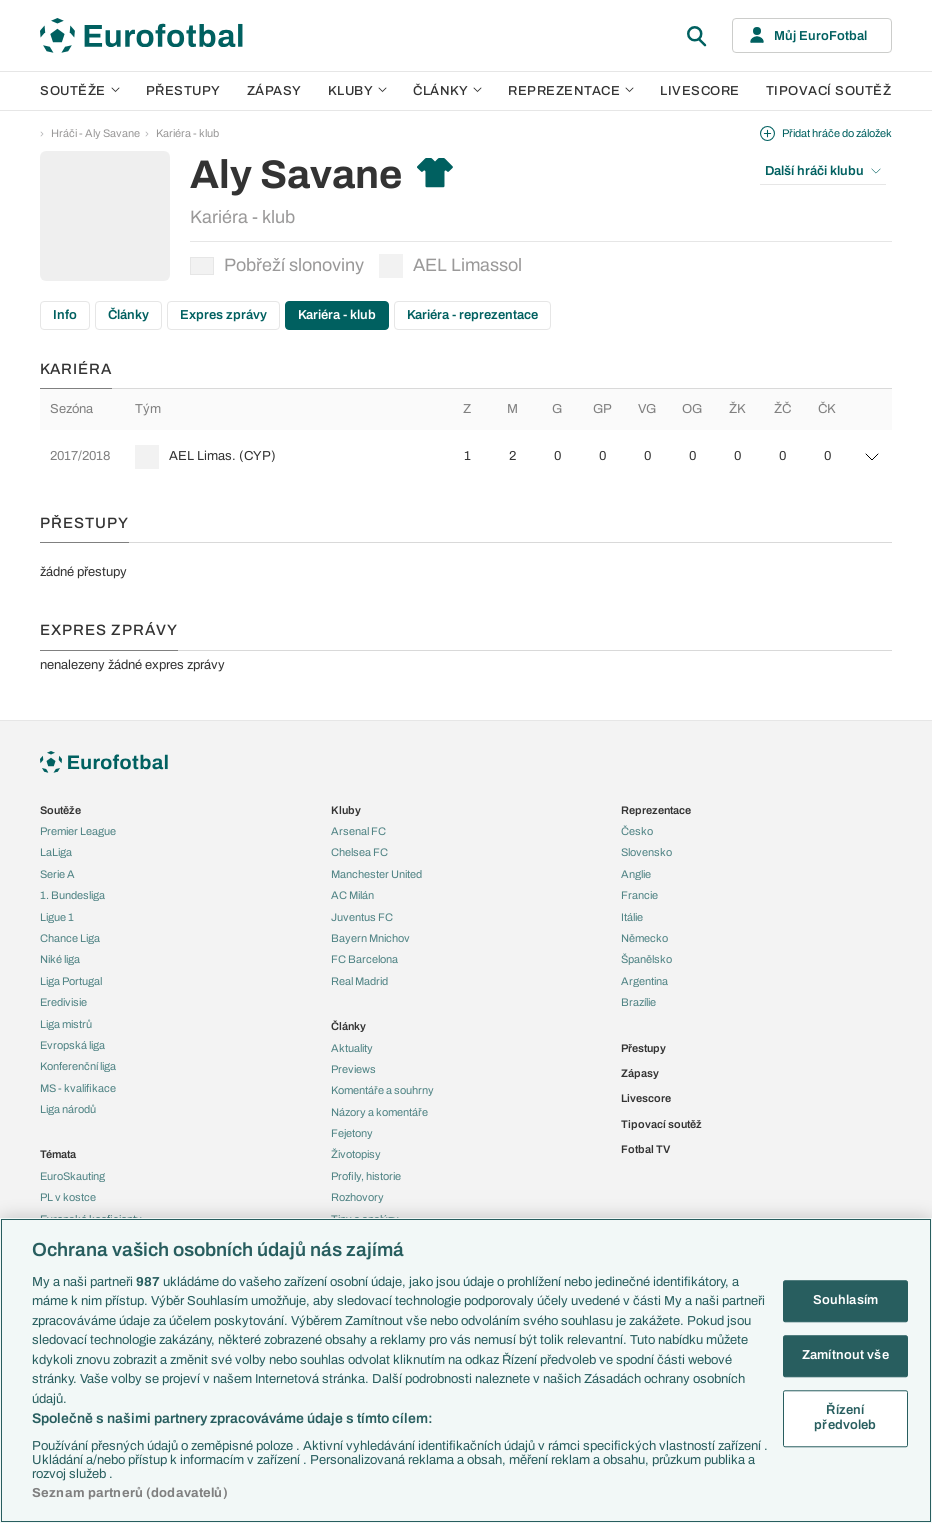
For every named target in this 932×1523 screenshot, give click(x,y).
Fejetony (352, 1133)
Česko (637, 831)
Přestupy (183, 91)
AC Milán (352, 895)
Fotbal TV (645, 1149)
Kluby (358, 91)
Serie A (57, 874)
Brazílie (638, 1002)
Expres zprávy (223, 315)
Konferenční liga (78, 1066)
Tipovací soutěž (829, 91)
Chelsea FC (359, 852)
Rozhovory (357, 1197)
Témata (58, 1154)
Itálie (632, 917)
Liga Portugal (71, 981)
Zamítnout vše (845, 1355)
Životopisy (356, 1154)
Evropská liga (72, 1045)
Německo (644, 938)
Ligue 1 (57, 917)
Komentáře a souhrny (382, 1090)
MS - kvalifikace (78, 1088)
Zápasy (274, 91)
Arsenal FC (358, 831)
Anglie (636, 874)
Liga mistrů (66, 1024)
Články (128, 315)
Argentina (644, 981)
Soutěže (80, 91)
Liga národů (68, 1109)
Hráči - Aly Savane (95, 133)
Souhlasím (845, 1301)
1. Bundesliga (72, 895)
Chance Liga (70, 938)
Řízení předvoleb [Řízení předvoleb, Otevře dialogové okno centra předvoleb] (845, 1418)
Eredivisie (63, 1002)
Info (65, 315)
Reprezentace (571, 91)
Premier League (78, 831)
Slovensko (646, 852)
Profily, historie (366, 1176)
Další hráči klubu (823, 171)
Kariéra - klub (187, 133)
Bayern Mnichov (370, 938)
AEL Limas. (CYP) (222, 456)
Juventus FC (362, 917)
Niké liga (60, 959)
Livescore (700, 91)
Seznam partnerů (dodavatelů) (130, 1493)
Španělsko (646, 959)
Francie (639, 895)
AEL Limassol (450, 266)
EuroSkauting (72, 1176)
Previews (353, 1069)
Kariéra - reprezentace (472, 315)
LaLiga (56, 852)
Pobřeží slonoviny (277, 265)
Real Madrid (359, 981)
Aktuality (352, 1048)
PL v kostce (68, 1197)
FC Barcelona (364, 959)
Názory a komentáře (379, 1112)
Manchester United (376, 874)
